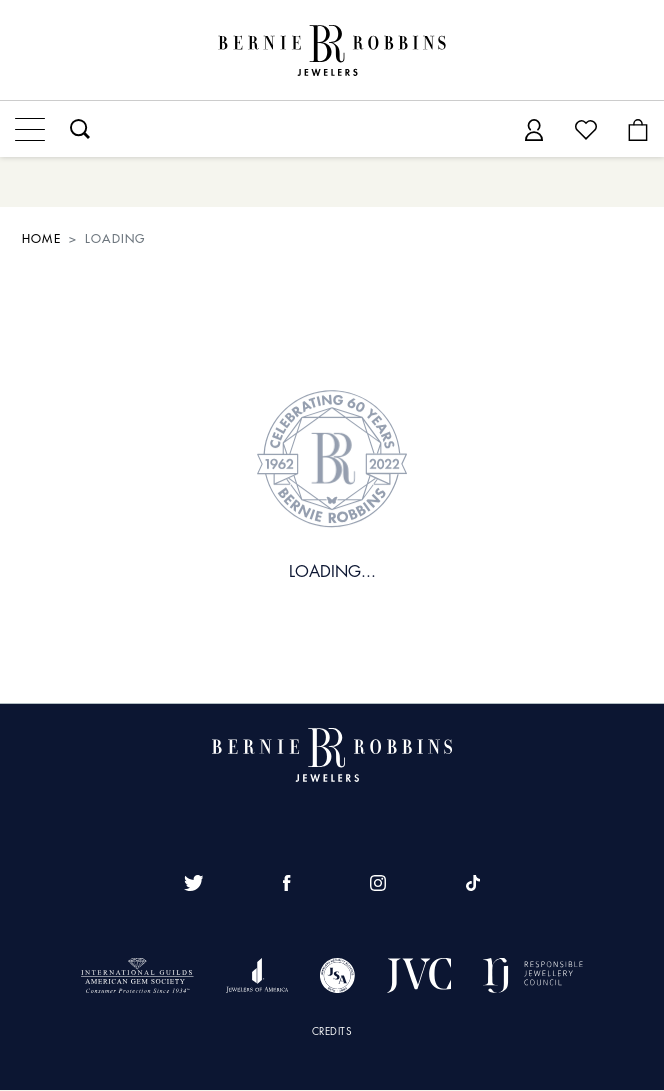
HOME (41, 239)
